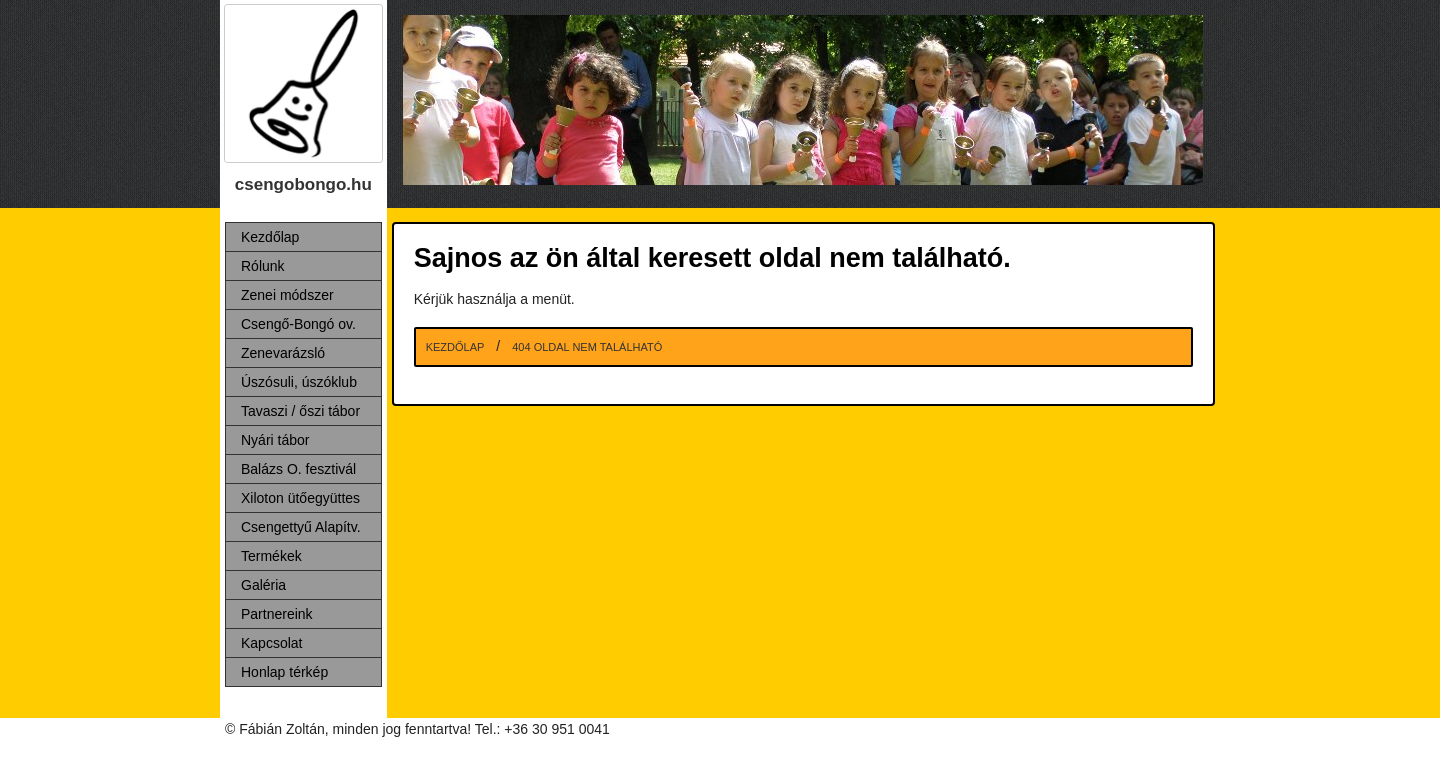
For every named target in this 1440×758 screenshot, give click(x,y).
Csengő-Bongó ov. (298, 324)
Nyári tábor (275, 440)
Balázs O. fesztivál (298, 469)
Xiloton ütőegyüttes (300, 498)
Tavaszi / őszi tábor (300, 411)
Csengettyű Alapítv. (301, 527)
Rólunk (263, 266)
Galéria (263, 585)
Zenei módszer (287, 295)
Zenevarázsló (283, 353)
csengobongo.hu (303, 184)
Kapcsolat (271, 643)
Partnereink (277, 614)
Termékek (271, 556)
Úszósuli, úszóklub (299, 382)
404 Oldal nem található (587, 347)
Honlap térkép (284, 672)
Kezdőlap (270, 237)
